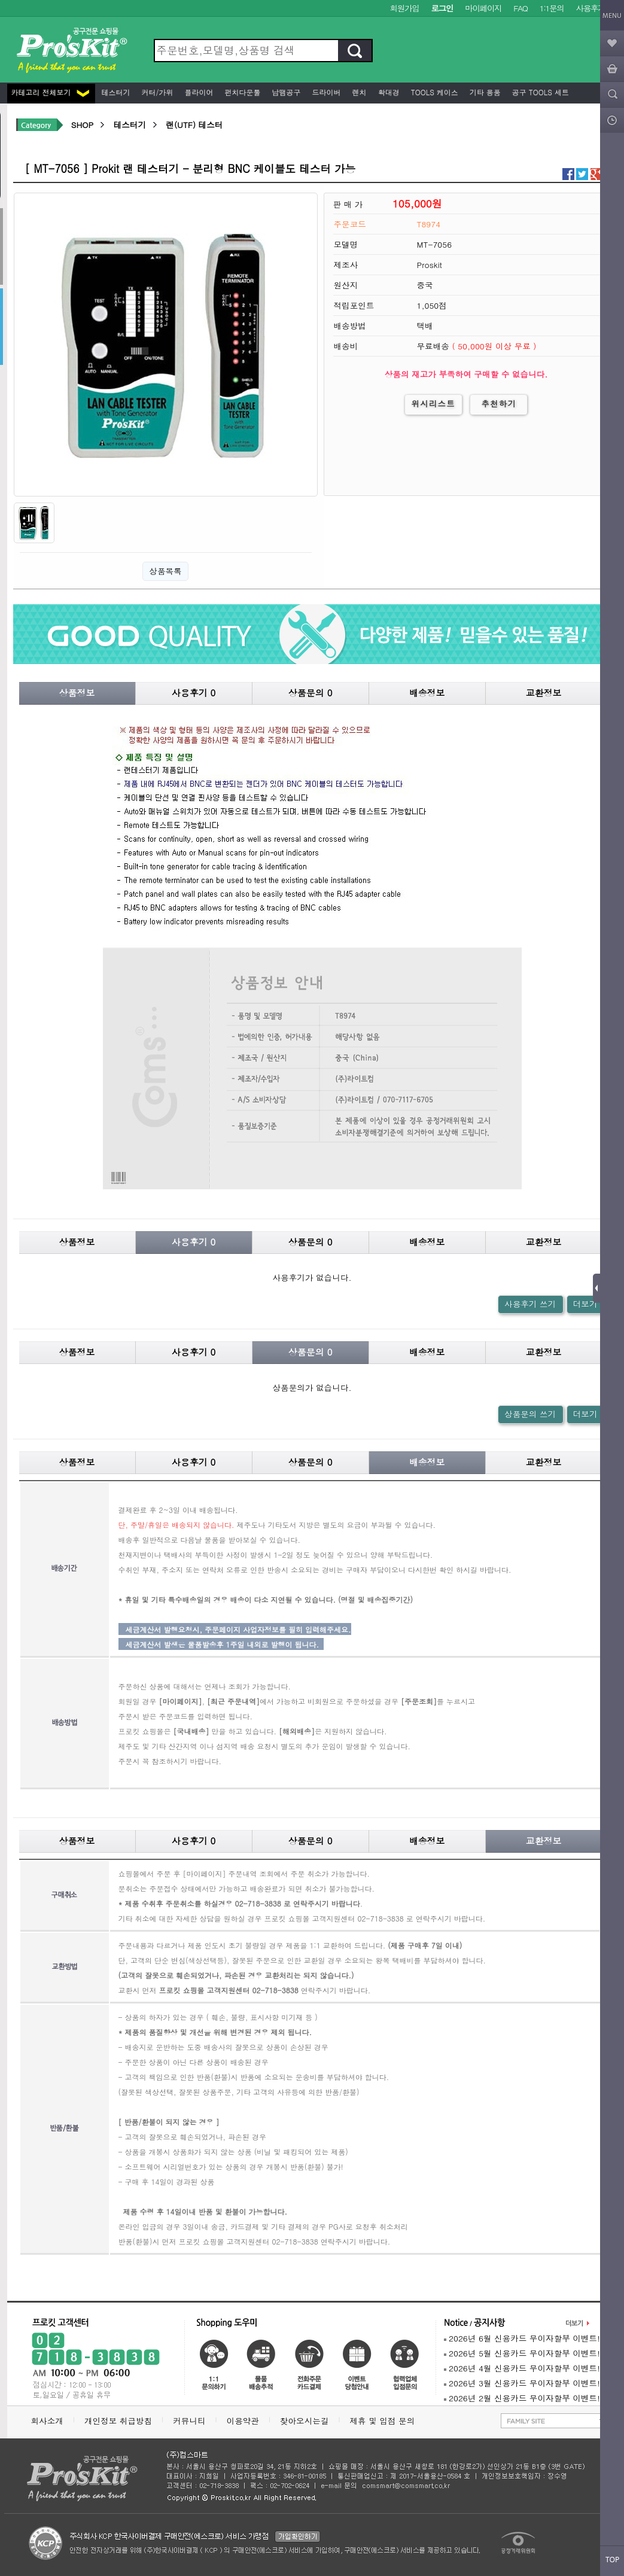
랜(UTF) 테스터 (194, 124)
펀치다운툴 (242, 92)
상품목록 (165, 571)
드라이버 (325, 92)
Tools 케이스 (433, 92)
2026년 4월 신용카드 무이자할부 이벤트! (522, 2368)
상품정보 (77, 692)
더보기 (585, 1304)
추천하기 (498, 403)
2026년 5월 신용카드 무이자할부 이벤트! (522, 2353)
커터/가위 (156, 92)
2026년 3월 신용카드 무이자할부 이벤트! (522, 2383)
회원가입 (404, 8)
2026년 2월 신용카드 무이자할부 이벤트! (522, 2398)
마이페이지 (483, 8)
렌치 (358, 92)
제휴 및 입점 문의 (384, 2420)
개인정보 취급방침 (118, 2420)
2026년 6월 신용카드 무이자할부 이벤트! (522, 2338)
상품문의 (310, 692)
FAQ (520, 8)
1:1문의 (552, 8)
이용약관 (243, 2420)
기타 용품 (484, 92)
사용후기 (590, 8)
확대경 (388, 92)
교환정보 (544, 692)
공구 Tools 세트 (539, 92)
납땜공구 (285, 92)
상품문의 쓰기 (530, 1414)
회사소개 (47, 2420)
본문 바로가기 (0, 0)
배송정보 (427, 692)
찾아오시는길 (304, 2420)
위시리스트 (433, 403)
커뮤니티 (189, 2420)
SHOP (82, 124)
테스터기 (114, 92)
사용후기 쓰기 (530, 1304)
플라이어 (198, 92)
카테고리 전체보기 (50, 92)
